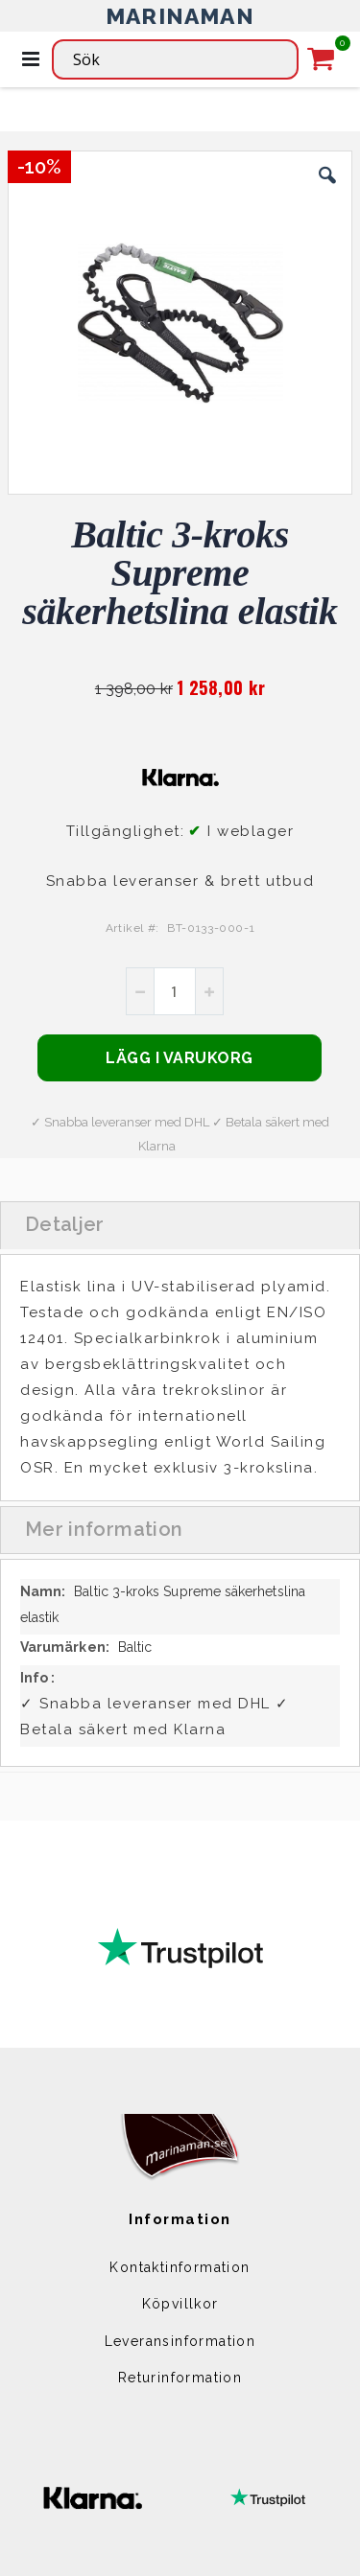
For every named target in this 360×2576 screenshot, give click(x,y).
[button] (327, 189)
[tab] (180, 1225)
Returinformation (180, 2377)
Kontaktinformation (179, 2267)
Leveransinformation (180, 2341)
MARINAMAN (180, 16)
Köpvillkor (180, 2303)
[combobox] (175, 59)
